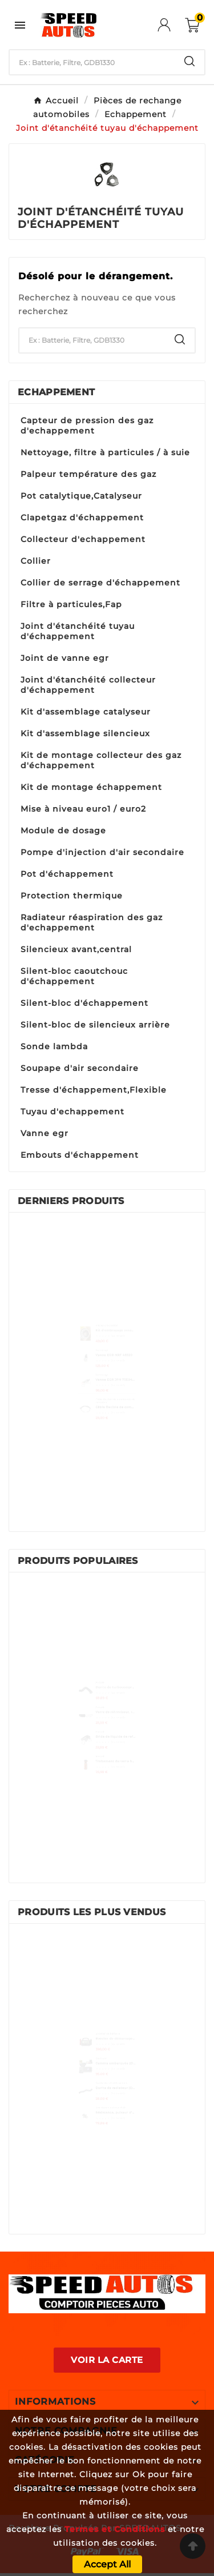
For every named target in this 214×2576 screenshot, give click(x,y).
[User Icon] (171, 24)
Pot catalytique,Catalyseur (81, 496)
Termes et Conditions (114, 2529)
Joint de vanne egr (65, 658)
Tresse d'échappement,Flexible (94, 1090)
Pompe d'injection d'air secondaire (102, 852)
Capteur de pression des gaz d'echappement (87, 425)
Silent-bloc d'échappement (84, 1003)
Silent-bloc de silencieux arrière (95, 1025)
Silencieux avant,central (76, 949)
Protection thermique (72, 895)
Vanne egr (44, 1133)
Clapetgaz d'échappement (82, 517)
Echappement (56, 392)
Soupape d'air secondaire (80, 1068)
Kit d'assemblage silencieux (85, 733)
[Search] (189, 61)
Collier (36, 561)
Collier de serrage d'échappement (100, 582)
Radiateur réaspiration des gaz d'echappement (92, 922)
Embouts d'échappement (80, 1155)
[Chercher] (92, 62)
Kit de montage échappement (91, 787)
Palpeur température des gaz (88, 474)
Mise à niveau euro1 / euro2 (83, 809)
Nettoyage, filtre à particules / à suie (105, 452)
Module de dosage (63, 830)
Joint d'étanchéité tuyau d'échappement (78, 631)
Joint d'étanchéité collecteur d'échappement (88, 685)
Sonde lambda (54, 1046)
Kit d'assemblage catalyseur (86, 712)
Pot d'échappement (67, 874)
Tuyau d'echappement (72, 1111)
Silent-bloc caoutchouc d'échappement (74, 976)
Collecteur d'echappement (83, 539)
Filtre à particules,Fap (71, 604)
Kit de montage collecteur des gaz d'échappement (101, 760)
